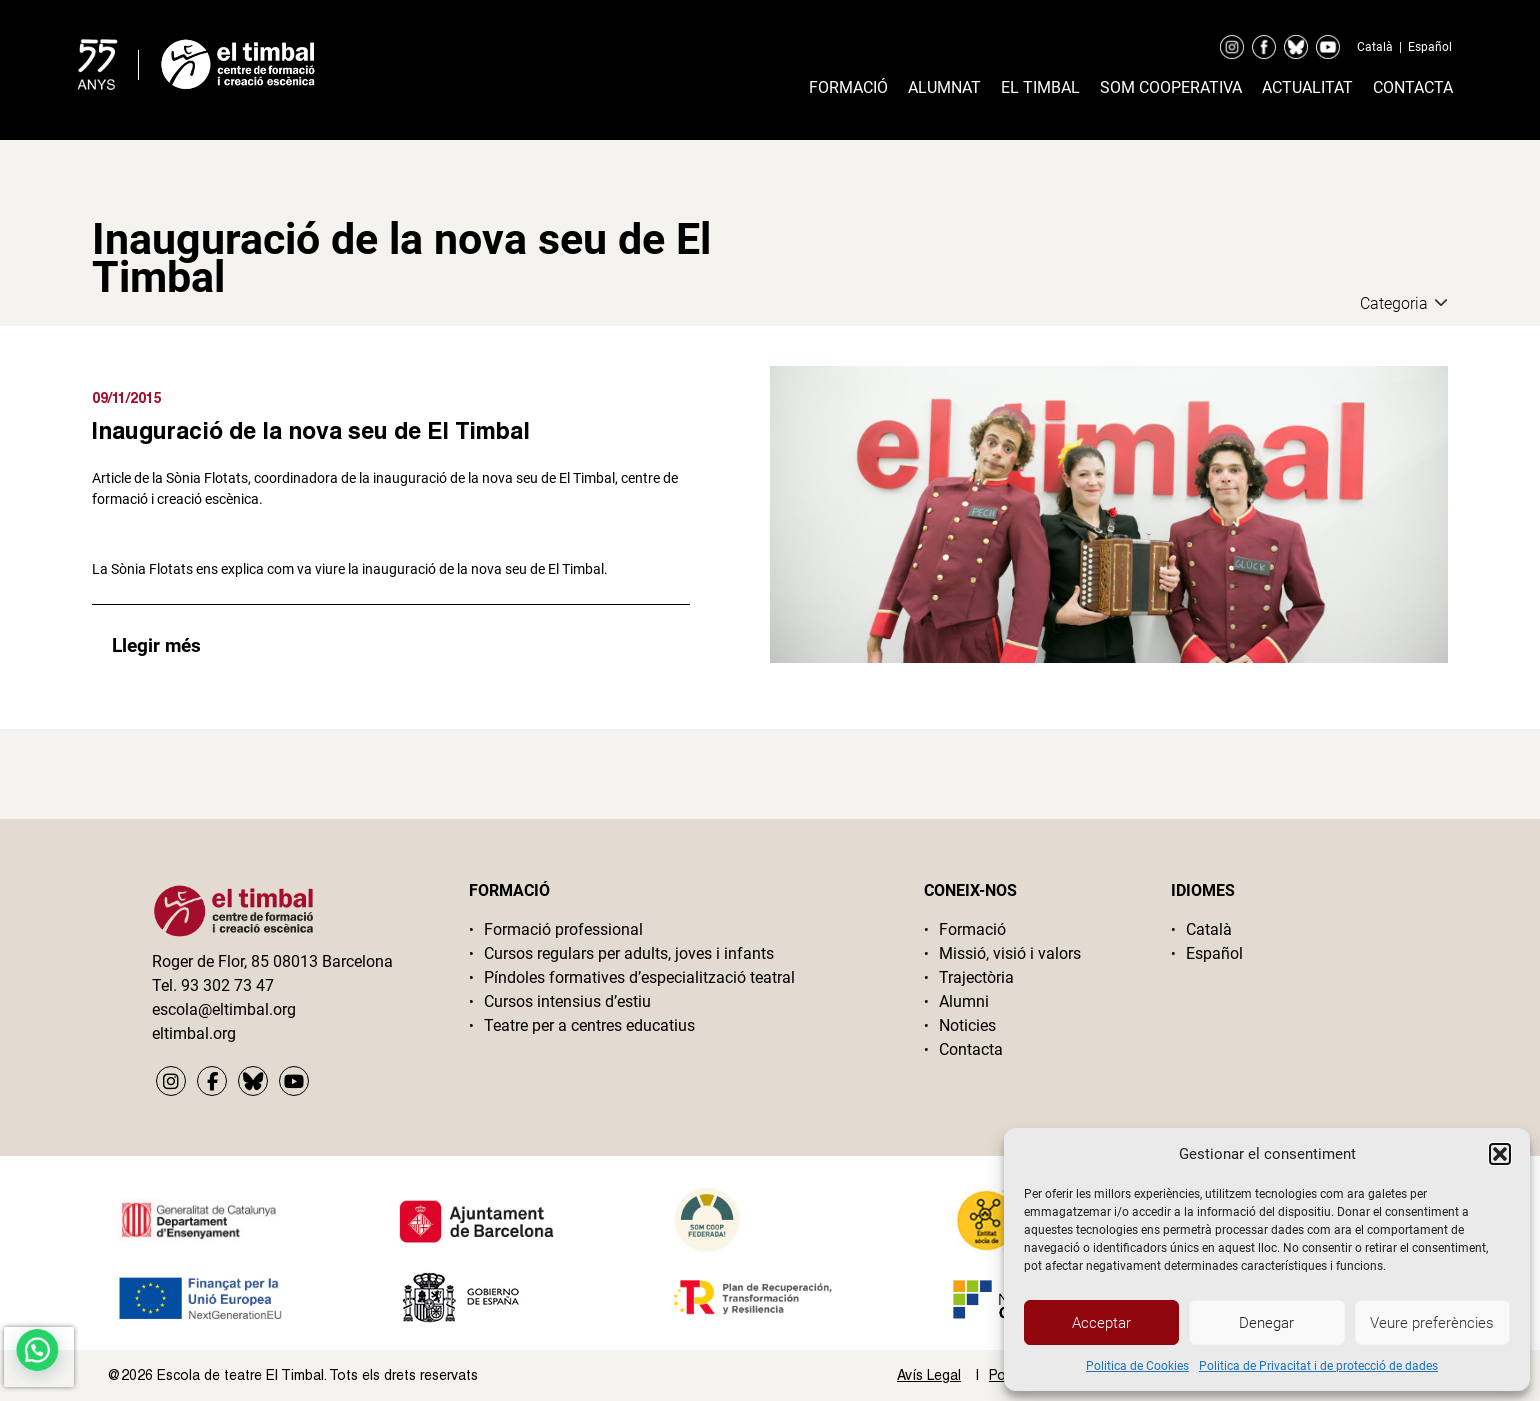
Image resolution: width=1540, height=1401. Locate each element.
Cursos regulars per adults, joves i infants (629, 953)
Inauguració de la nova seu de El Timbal (311, 430)
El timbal (1040, 87)
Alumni (964, 1001)
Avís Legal (929, 1375)
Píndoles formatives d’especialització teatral (639, 977)
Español (1430, 47)
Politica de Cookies (1137, 1366)
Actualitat (1307, 87)
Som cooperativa (1171, 87)
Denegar (1266, 1323)
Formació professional (563, 929)
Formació (848, 87)
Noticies (967, 1025)
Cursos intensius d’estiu (567, 1001)
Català (1375, 47)
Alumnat (944, 87)
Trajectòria (976, 977)
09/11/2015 (127, 397)
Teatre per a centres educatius (589, 1025)
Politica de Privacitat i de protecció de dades (1318, 1366)
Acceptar (1101, 1323)
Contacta (1413, 87)
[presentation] (39, 1357)
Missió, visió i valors (1010, 953)
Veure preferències (1432, 1323)
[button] (1500, 1154)
